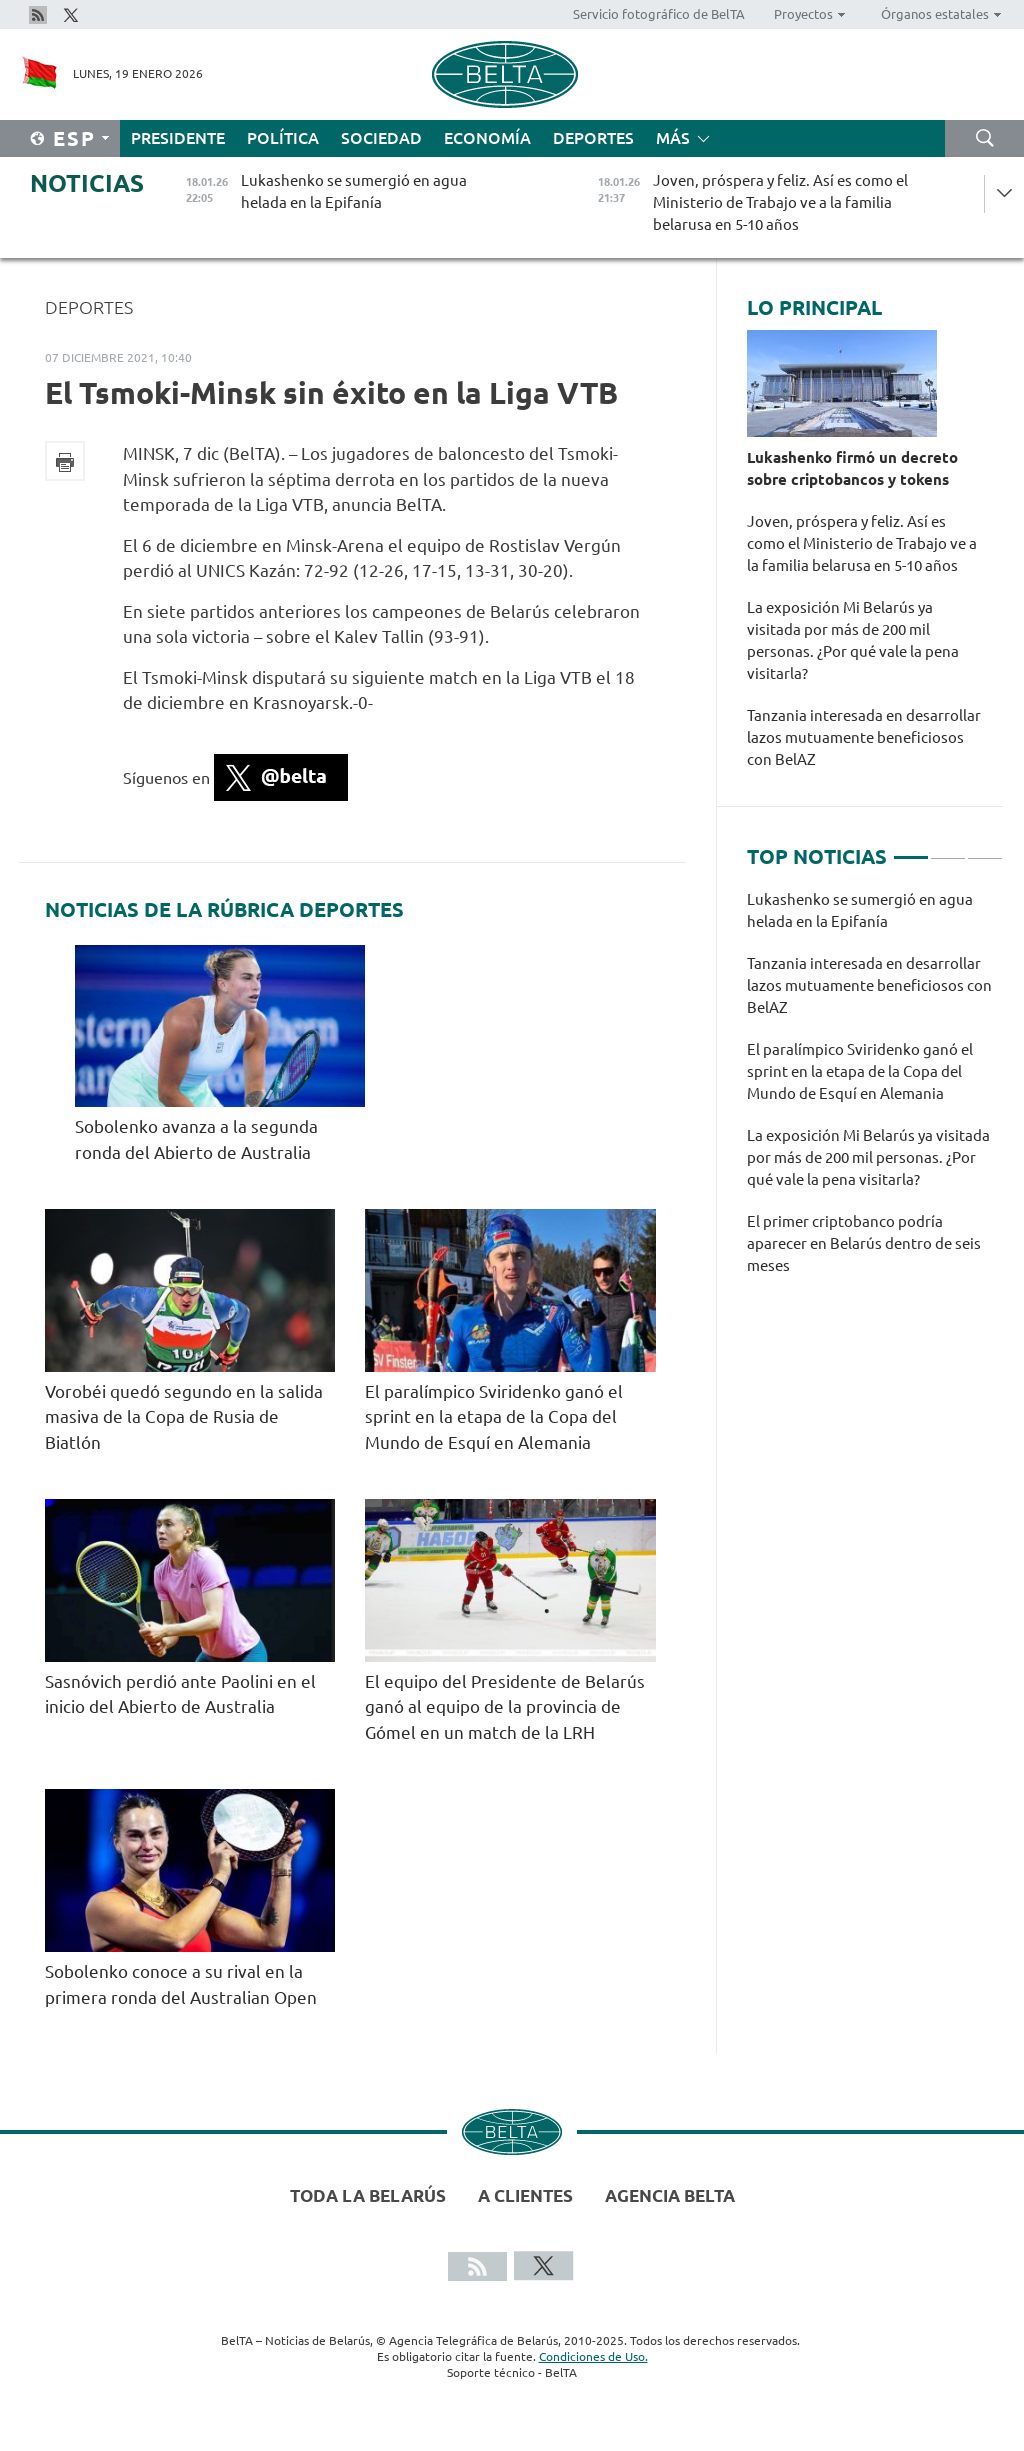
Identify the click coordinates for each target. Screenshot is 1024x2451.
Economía (487, 138)
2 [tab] (948, 849)
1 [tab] (911, 849)
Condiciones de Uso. (593, 2356)
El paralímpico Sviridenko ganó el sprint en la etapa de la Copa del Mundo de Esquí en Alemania (494, 1417)
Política (283, 138)
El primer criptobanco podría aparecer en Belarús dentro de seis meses (864, 1243)
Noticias (87, 183)
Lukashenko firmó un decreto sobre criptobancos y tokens (852, 468)
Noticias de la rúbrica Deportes (224, 910)
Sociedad (381, 138)
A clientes (525, 2195)
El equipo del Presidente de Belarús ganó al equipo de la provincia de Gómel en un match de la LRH (505, 1707)
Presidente (178, 138)
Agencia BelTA (670, 2195)
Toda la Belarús (368, 2195)
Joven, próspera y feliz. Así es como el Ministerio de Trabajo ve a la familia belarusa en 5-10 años (862, 543)
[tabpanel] (875, 1093)
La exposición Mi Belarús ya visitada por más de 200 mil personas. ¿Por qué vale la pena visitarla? (853, 640)
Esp (74, 138)
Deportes (593, 138)
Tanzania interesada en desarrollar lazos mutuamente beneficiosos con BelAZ (864, 737)
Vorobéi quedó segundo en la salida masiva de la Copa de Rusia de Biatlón (184, 1417)
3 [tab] (985, 849)
